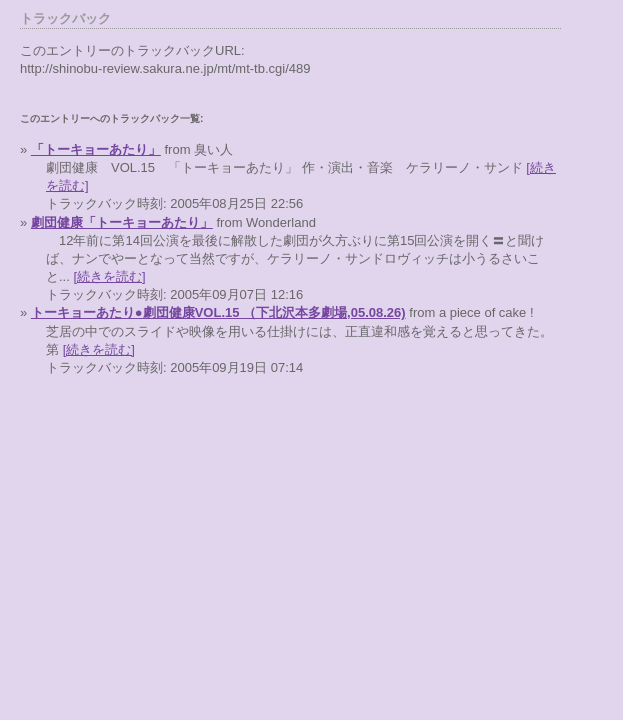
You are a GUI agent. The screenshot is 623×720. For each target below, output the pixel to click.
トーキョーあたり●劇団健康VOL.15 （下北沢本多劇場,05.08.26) (218, 312)
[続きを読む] (109, 276)
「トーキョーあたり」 (96, 149)
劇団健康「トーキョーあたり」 (122, 222)
